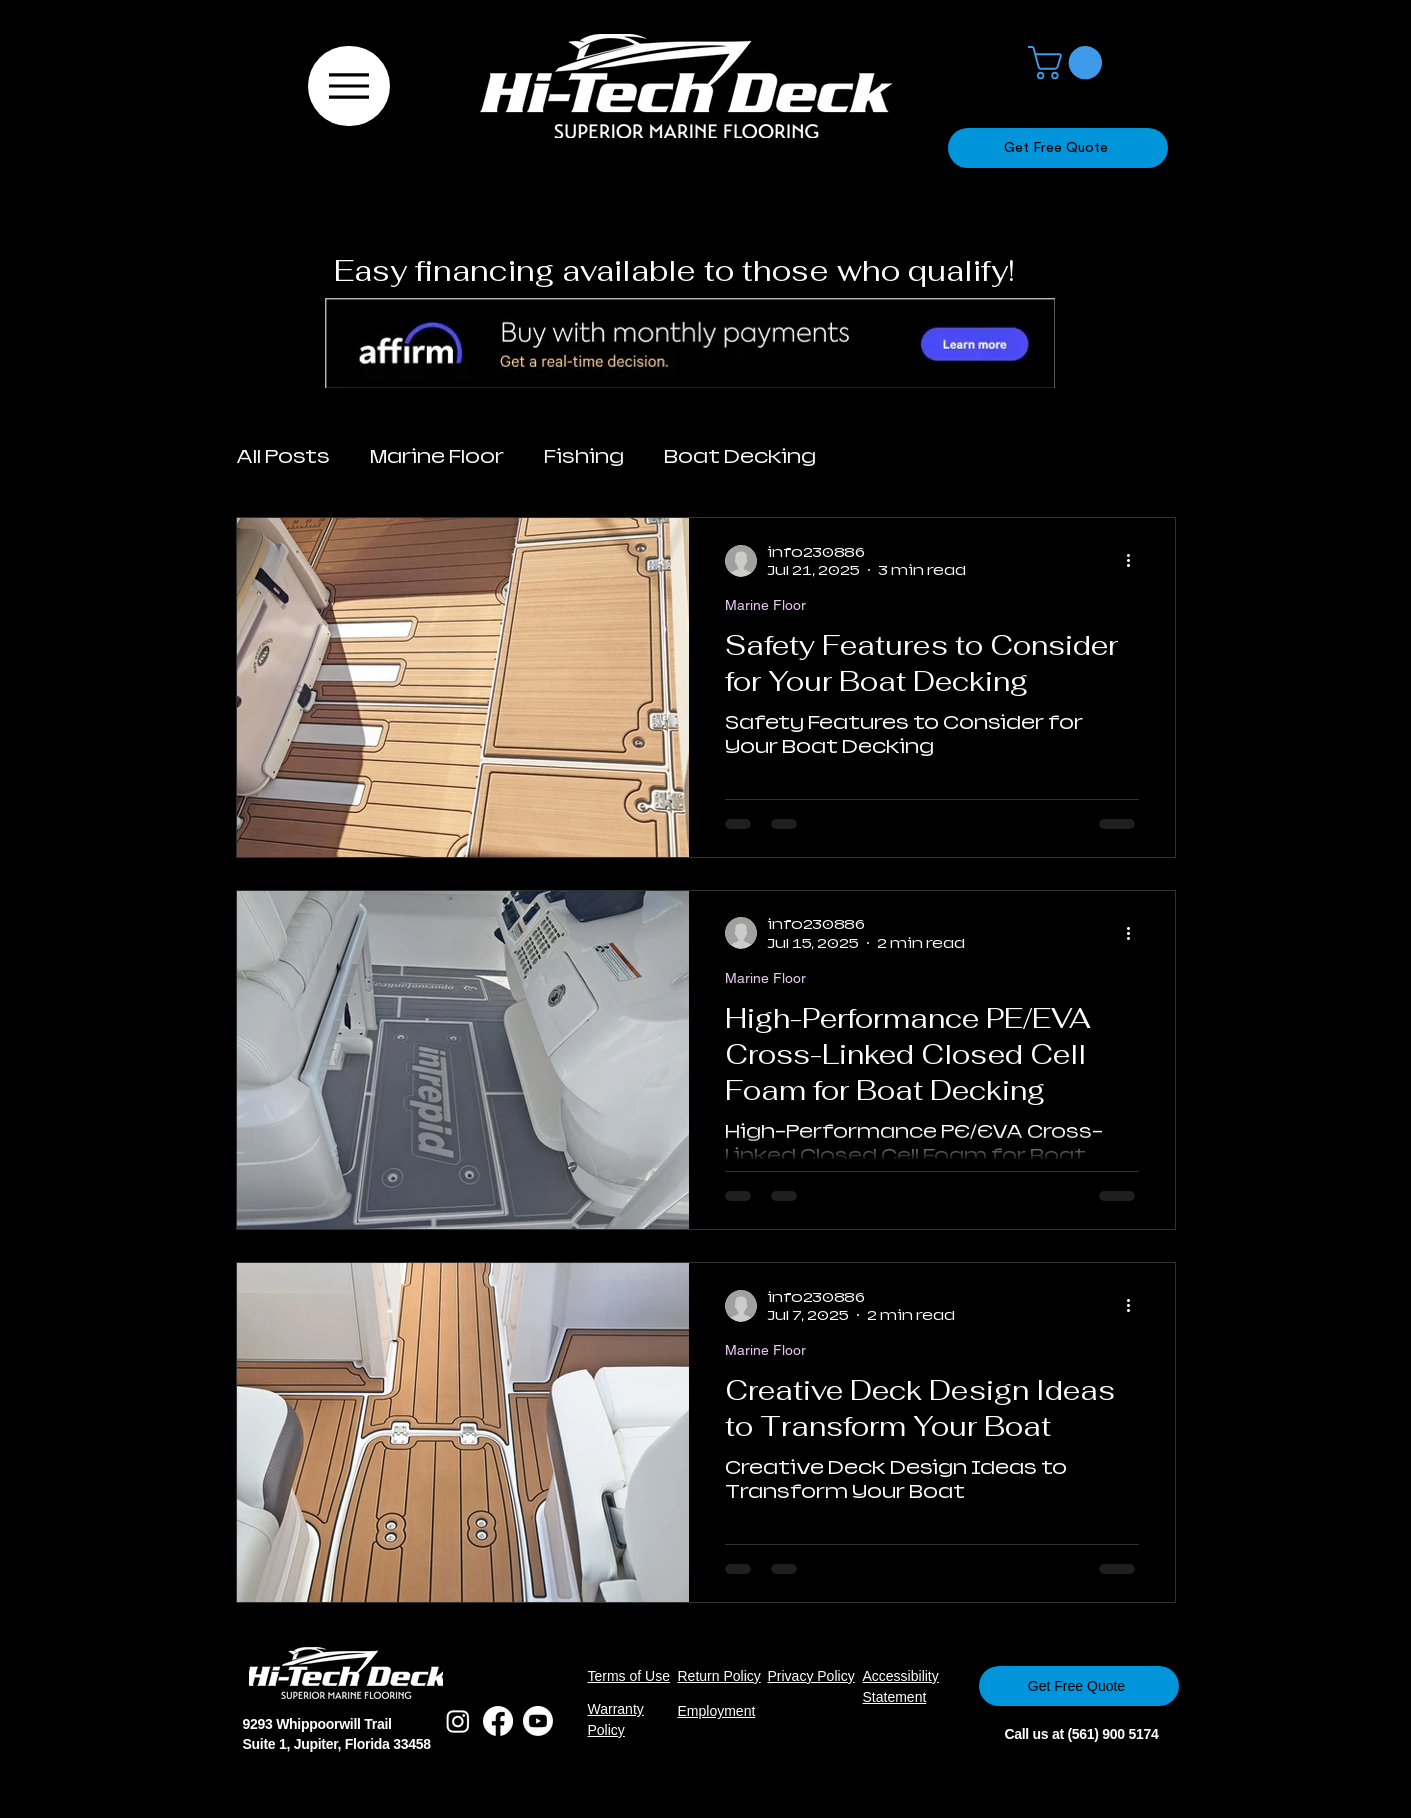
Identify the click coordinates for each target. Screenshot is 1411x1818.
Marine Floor (437, 456)
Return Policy (719, 1676)
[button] (1069, 62)
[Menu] (349, 86)
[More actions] (1136, 561)
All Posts (283, 456)
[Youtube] (538, 1721)
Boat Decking (740, 456)
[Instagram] (458, 1721)
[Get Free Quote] (1058, 148)
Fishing (584, 456)
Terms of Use (629, 1676)
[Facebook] (498, 1721)
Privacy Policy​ (811, 1676)
